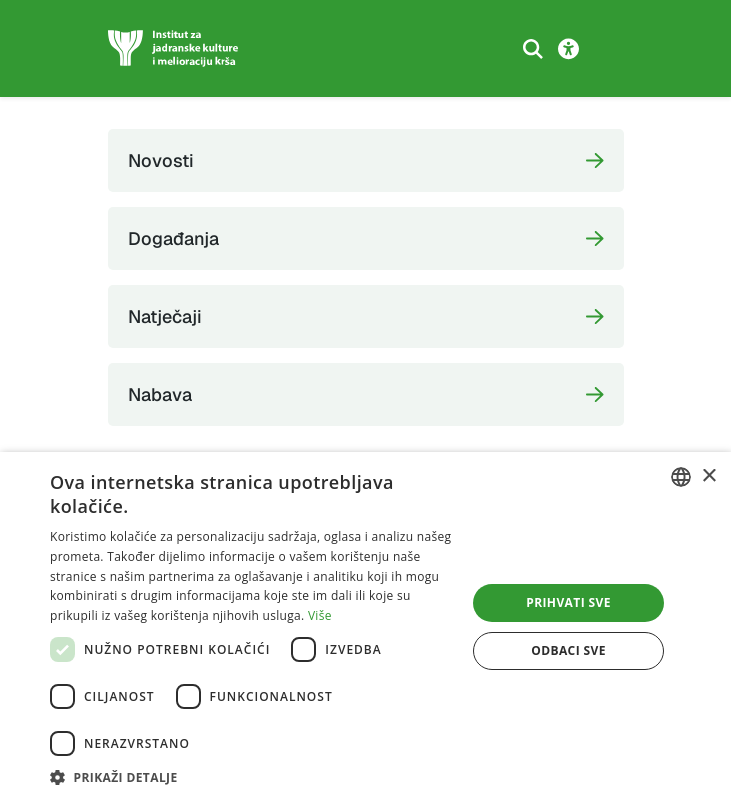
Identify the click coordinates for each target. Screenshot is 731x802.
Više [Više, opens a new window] (320, 615)
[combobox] (681, 477)
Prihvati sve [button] (568, 602)
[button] (252, 777)
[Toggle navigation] (609, 49)
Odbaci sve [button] (568, 650)
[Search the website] (533, 49)
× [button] (708, 476)
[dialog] (365, 627)
